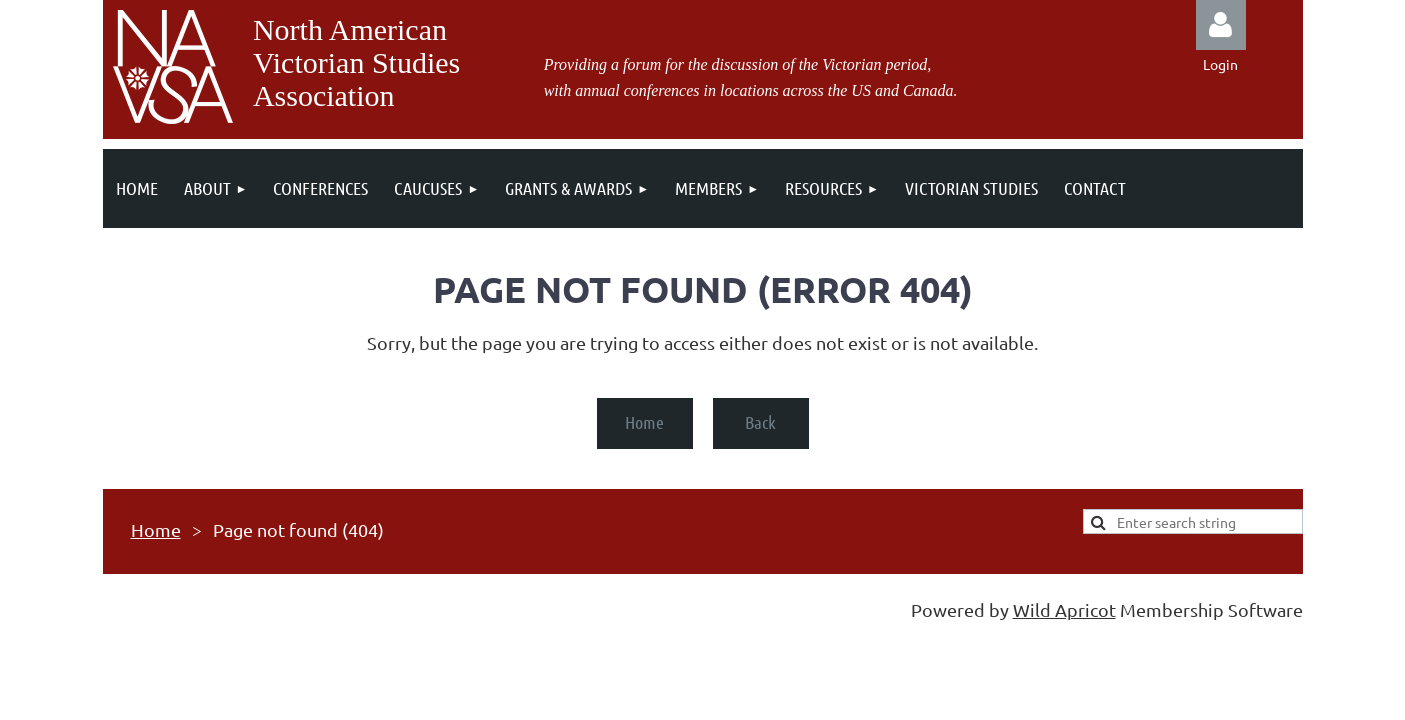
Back (760, 422)
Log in (1221, 25)
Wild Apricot (1064, 609)
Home (644, 422)
